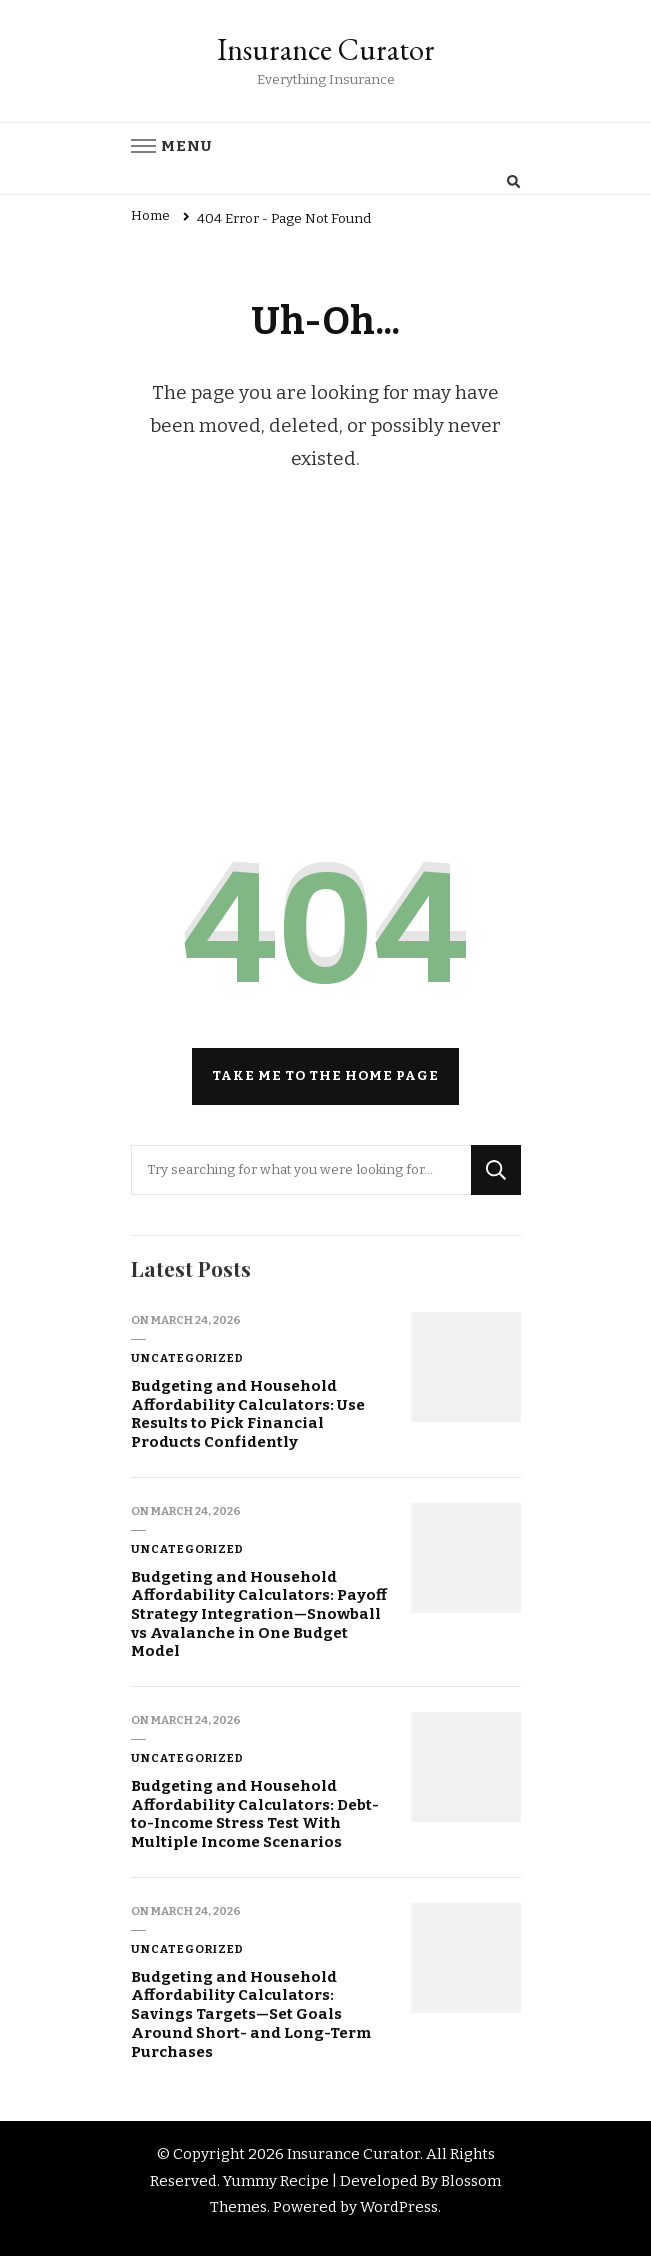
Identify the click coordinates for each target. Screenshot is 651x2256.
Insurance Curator (326, 49)
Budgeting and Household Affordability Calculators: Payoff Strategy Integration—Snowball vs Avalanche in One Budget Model (259, 1614)
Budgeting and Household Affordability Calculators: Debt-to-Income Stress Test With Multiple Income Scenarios (255, 1814)
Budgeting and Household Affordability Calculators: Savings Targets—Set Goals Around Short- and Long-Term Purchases (251, 2014)
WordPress (399, 2207)
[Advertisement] (326, 675)
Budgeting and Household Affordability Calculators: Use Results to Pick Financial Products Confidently (248, 1414)
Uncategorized (187, 1358)
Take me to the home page (325, 1076)
